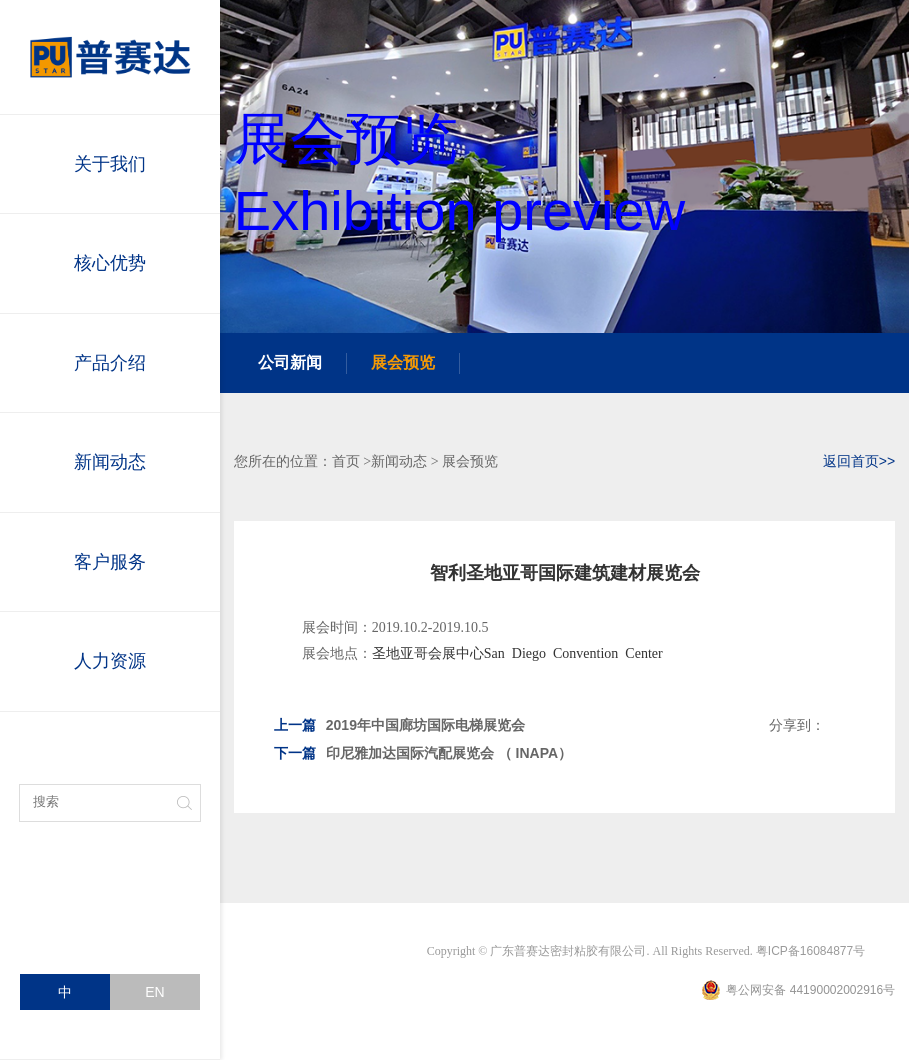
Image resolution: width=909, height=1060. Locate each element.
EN (154, 992)
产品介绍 (110, 363)
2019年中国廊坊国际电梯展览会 (399, 725)
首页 (346, 461)
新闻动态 (110, 462)
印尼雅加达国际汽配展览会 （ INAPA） (423, 753)
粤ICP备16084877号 (810, 951)
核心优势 (110, 263)
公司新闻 (290, 362)
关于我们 (110, 164)
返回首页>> (859, 461)
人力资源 (110, 661)
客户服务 (110, 562)
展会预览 (403, 362)
